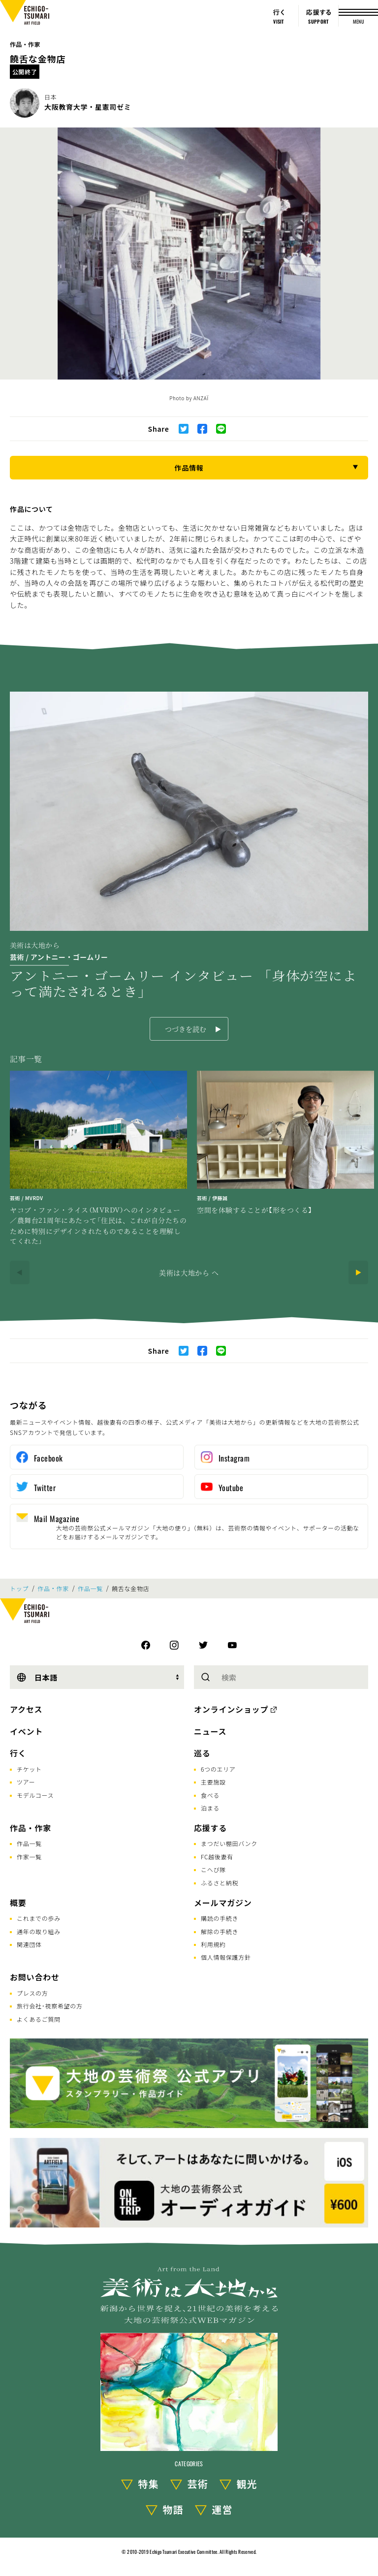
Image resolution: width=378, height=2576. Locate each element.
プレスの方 (32, 1993)
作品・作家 (25, 44)
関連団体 (29, 1944)
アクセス (26, 1709)
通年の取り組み (39, 1931)
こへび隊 (213, 1869)
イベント (26, 1731)
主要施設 (213, 1782)
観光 (247, 2484)
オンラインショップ (231, 1709)
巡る (202, 1753)
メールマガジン (223, 1902)
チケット (29, 1769)
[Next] (358, 1272)
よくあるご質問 (39, 2019)
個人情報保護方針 (226, 1957)
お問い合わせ (35, 1977)
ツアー (26, 1782)
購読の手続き (219, 1918)
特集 (148, 2484)
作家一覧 (29, 1856)
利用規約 (213, 1944)
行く (18, 1753)
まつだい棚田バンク (229, 1843)
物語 (173, 2509)
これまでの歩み (39, 1918)
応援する (210, 1828)
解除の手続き (219, 1931)
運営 (222, 2509)
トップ (19, 1588)
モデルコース (35, 1795)
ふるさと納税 (219, 1882)
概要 (18, 1902)
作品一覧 (90, 1588)
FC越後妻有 (217, 1856)
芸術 (198, 2484)
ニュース (210, 1731)
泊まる (210, 1808)
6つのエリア (218, 1769)
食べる (210, 1795)
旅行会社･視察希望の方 (50, 2006)
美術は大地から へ (189, 1272)
